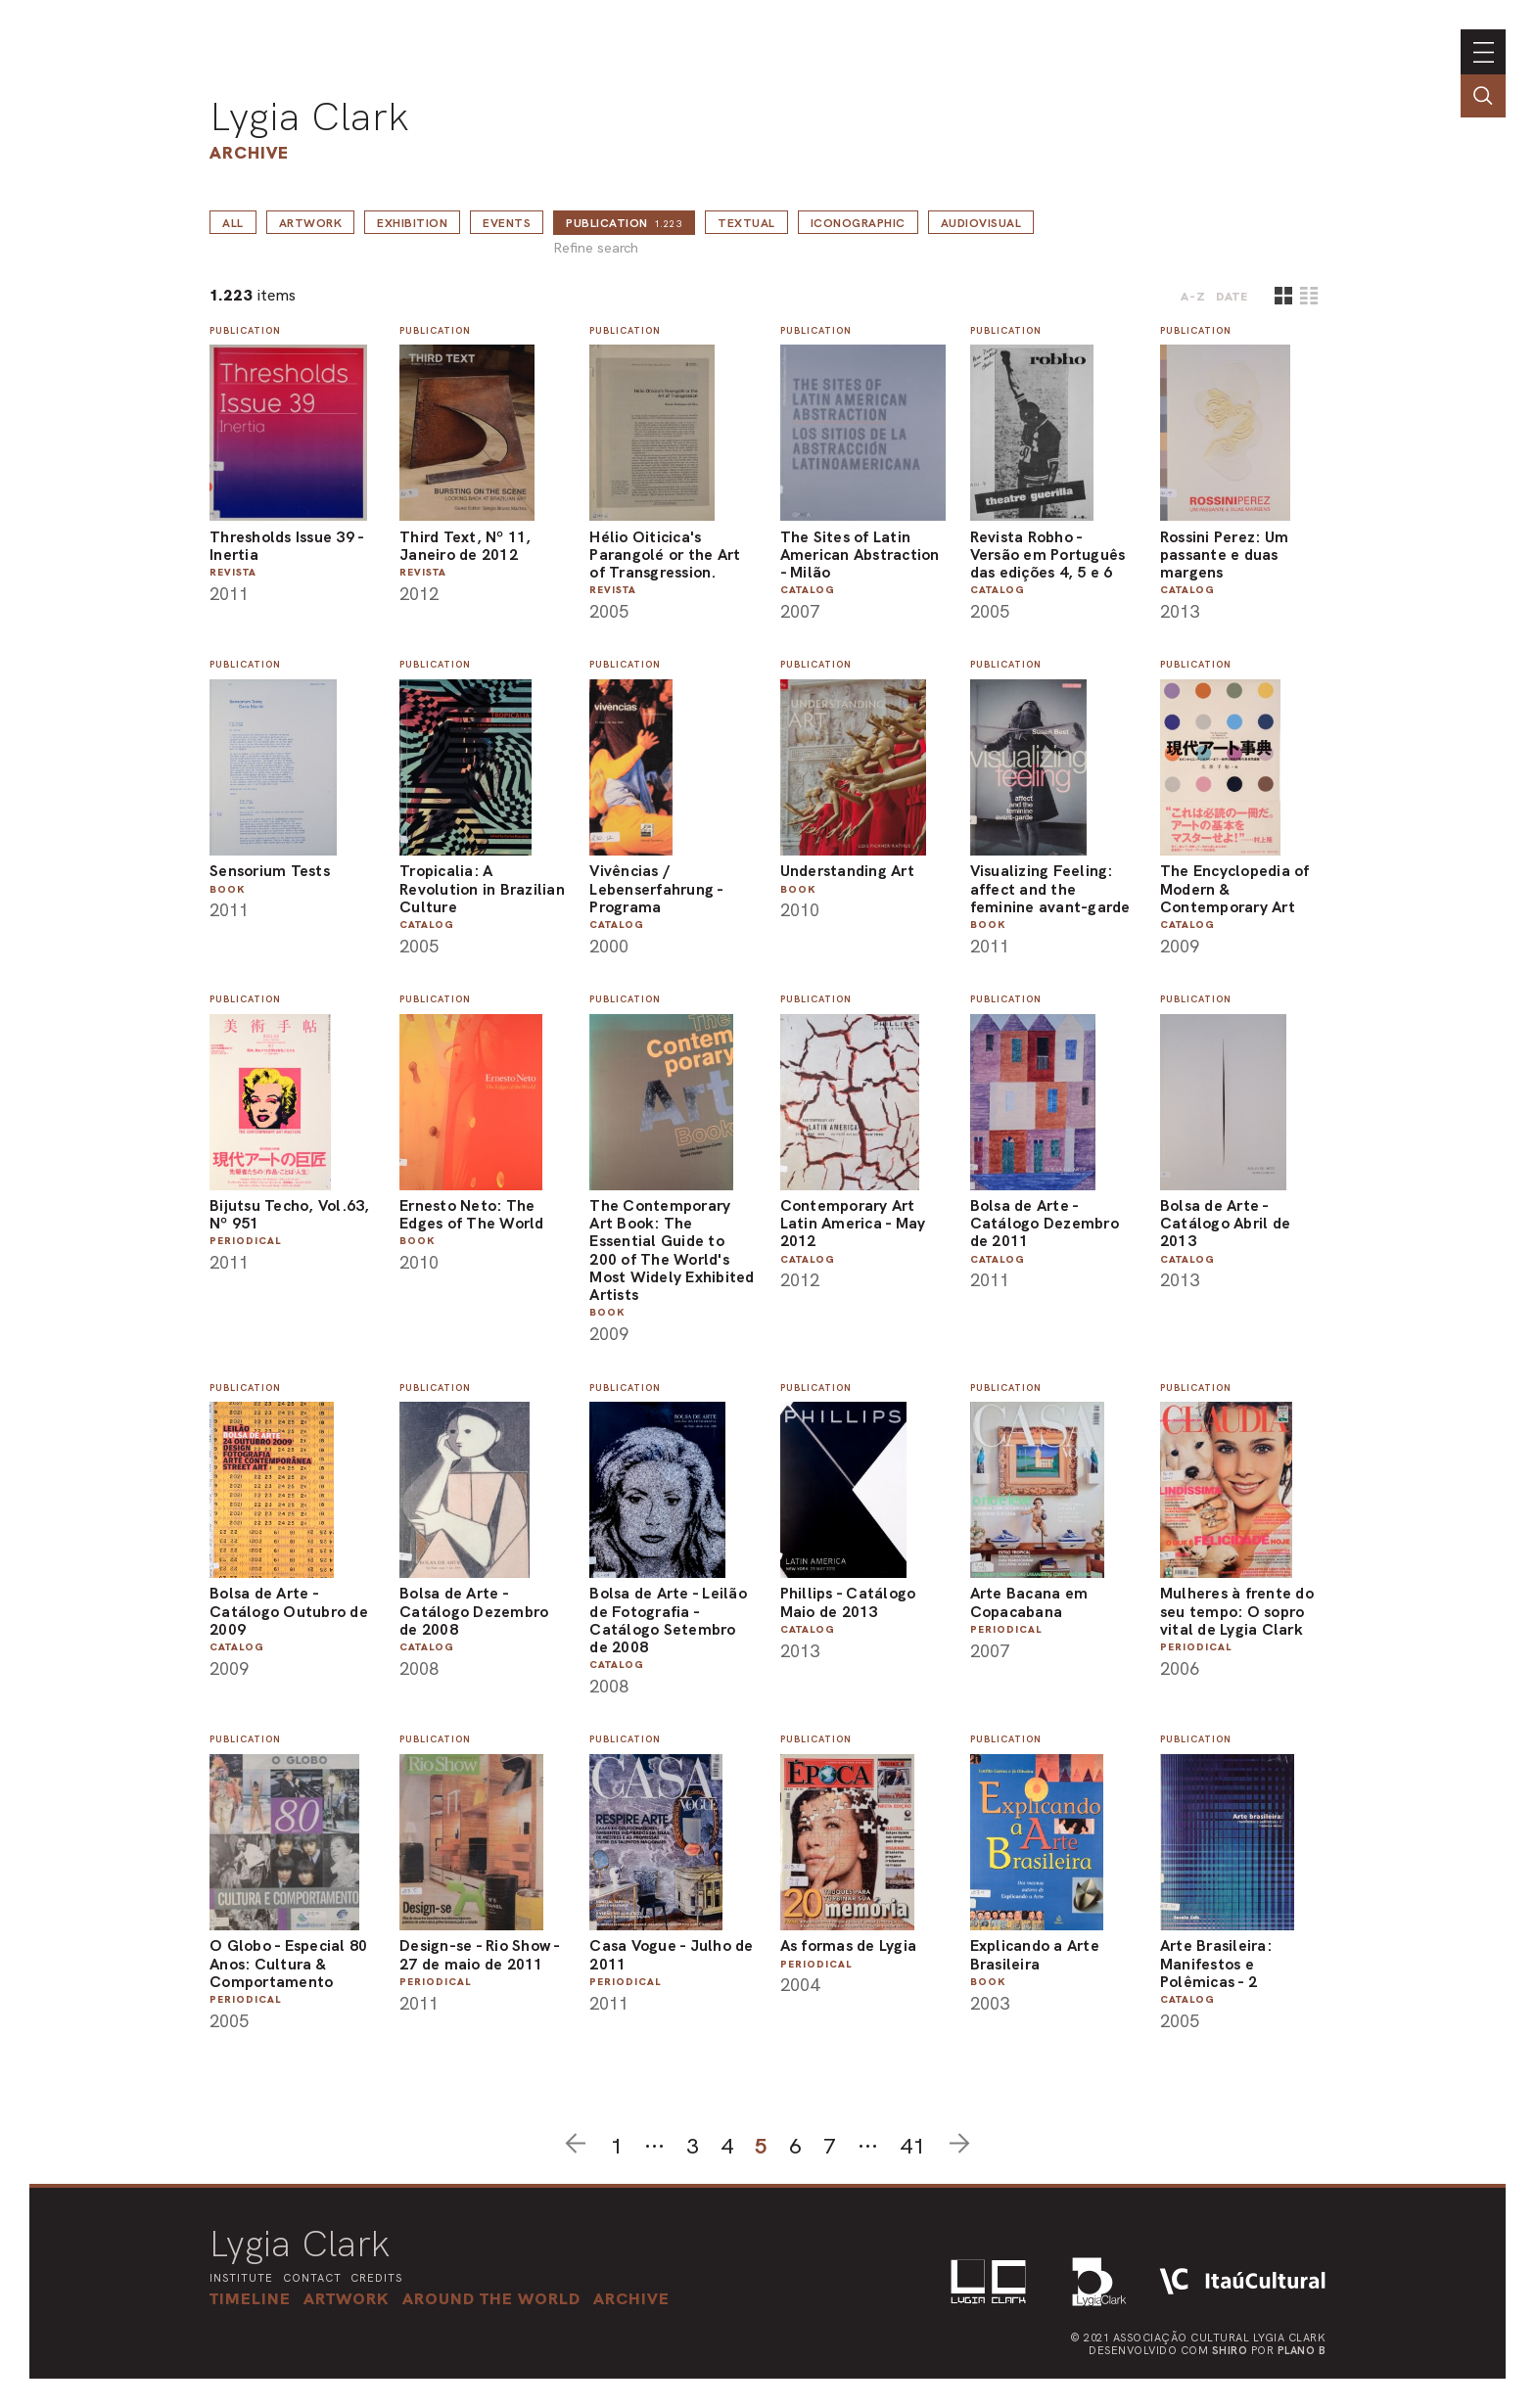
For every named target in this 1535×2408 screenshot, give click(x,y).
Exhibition (412, 223)
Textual (746, 223)
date (1232, 296)
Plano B (1302, 2350)
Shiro (1230, 2350)
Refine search (595, 248)
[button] (491, 2298)
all (233, 223)
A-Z (1193, 296)
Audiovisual (981, 223)
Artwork (311, 223)
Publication (624, 223)
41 (912, 2146)
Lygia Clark (309, 116)
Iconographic (858, 223)
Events (507, 223)
